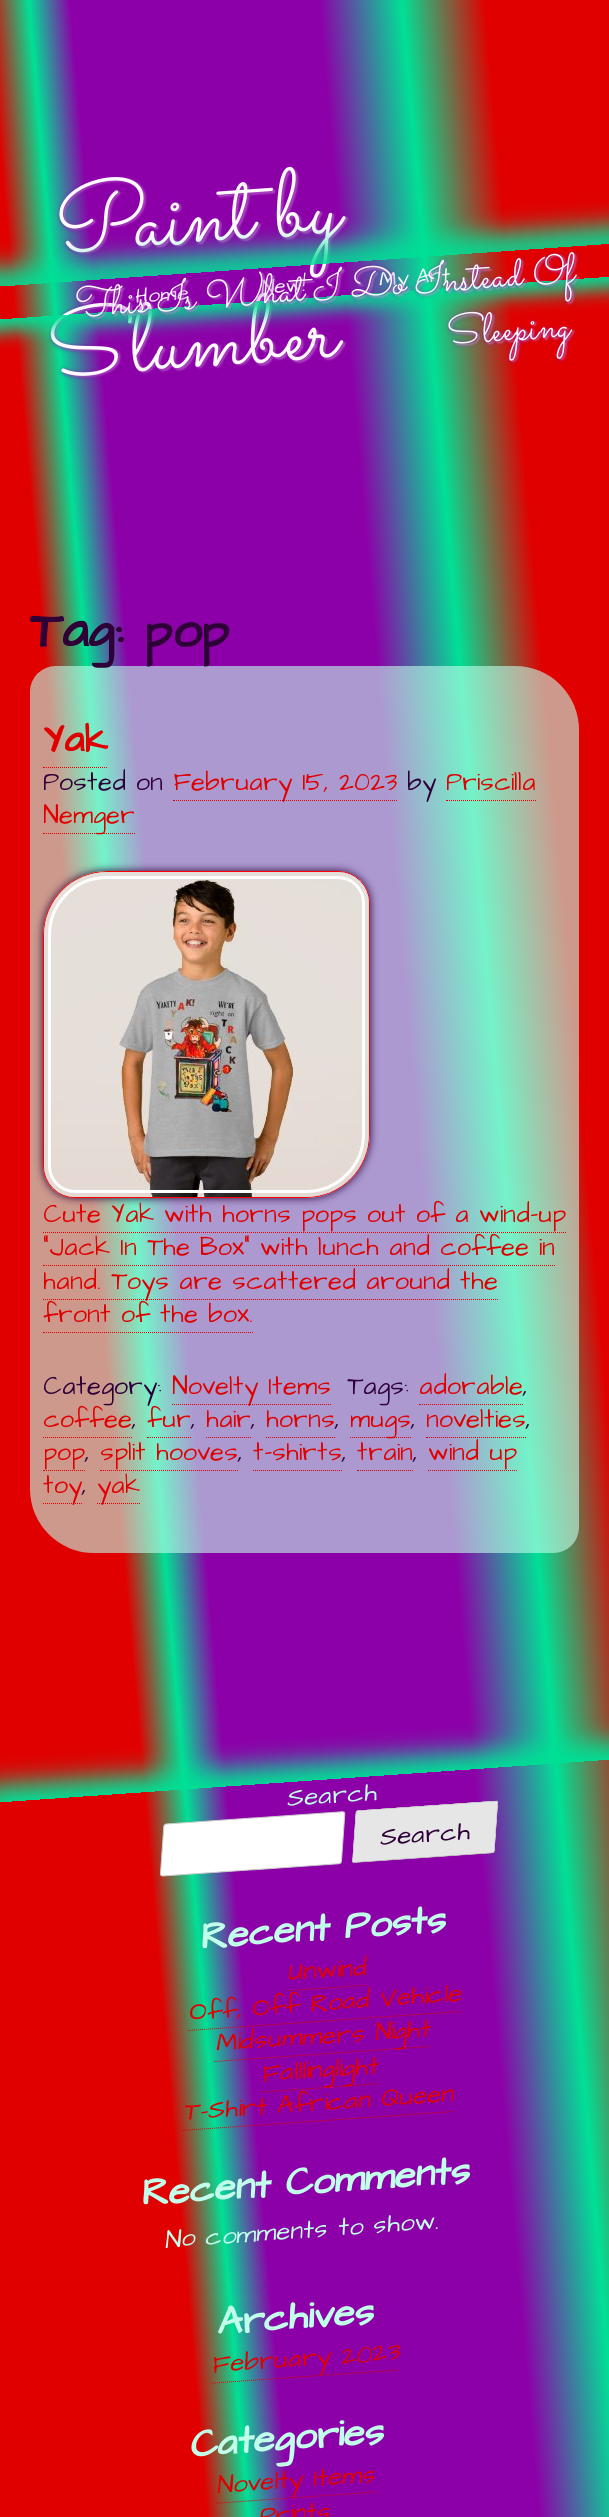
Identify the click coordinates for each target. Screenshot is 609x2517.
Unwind (327, 1970)
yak (118, 1485)
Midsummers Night (323, 2037)
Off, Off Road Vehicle (325, 2003)
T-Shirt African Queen (318, 2103)
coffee (87, 1419)
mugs (380, 1419)
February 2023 (305, 2359)
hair (228, 1419)
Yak (75, 740)
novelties (476, 1419)
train (385, 1452)
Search (332, 1795)
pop (64, 1452)
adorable (471, 1386)
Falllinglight (320, 2069)
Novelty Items (251, 1386)
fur (169, 1419)
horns (300, 1419)
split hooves (169, 1452)
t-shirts (297, 1452)
